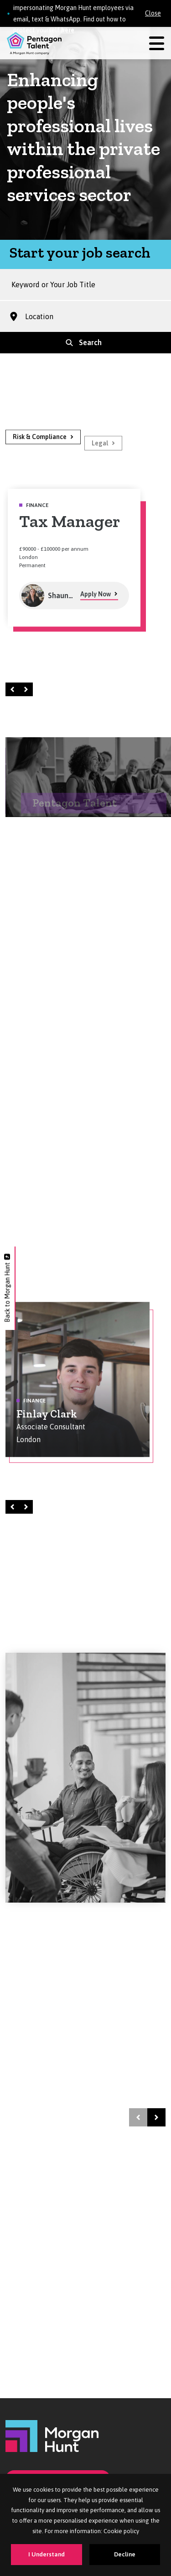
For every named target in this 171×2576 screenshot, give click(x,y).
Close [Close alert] (153, 13)
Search (90, 342)
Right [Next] (27, 689)
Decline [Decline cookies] (124, 2554)
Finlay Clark (46, 1421)
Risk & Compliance (40, 444)
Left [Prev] (13, 689)
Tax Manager (69, 528)
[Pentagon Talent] (34, 43)
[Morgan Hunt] (51, 2435)
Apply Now (95, 601)
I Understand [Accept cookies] (46, 2554)
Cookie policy (121, 2531)
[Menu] (156, 43)
